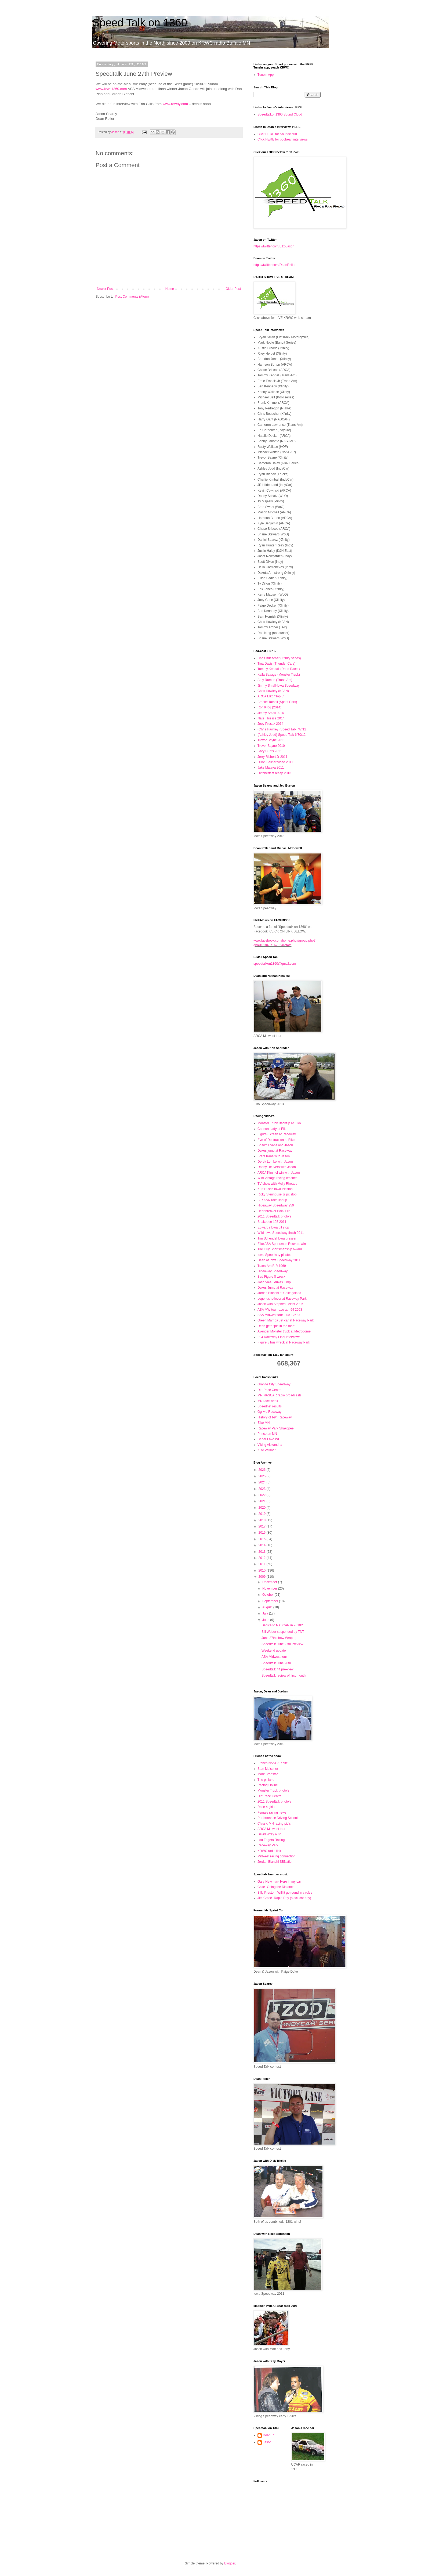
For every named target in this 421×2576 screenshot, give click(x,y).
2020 (263, 1507)
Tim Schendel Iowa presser (276, 1238)
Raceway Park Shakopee (275, 1428)
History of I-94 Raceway (274, 1417)
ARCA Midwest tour (271, 1829)
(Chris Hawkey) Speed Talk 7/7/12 (281, 729)
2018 (263, 1520)
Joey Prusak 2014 (270, 724)
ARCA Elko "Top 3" (271, 696)
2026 (263, 1470)
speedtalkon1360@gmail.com (274, 963)
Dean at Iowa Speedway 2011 (278, 1260)
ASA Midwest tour (274, 1657)
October (268, 1595)
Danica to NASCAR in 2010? (282, 1625)
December (270, 1582)
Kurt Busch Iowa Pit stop (275, 1189)
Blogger (229, 2563)
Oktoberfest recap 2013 (274, 773)
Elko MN (263, 1423)
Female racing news (271, 1812)
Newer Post (105, 289)
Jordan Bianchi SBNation (275, 1862)
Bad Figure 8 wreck (271, 1276)
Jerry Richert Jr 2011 (272, 757)
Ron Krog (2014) (269, 707)
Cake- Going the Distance (275, 1887)
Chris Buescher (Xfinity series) (279, 658)
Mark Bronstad (267, 1774)
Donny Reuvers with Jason (276, 1167)
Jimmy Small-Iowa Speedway (278, 685)
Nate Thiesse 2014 (271, 718)
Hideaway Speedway (272, 1271)
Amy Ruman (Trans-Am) (274, 680)
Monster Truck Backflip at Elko (279, 1123)
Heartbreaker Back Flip (274, 1211)
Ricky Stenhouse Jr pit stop (276, 1194)
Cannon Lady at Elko (272, 1129)
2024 (263, 1482)
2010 (263, 1570)
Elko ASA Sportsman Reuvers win (281, 1244)
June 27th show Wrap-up (279, 1638)
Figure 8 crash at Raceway (276, 1134)
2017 (263, 1526)
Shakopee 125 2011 (271, 1222)
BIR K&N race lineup (272, 1200)
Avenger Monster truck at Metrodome (284, 1331)
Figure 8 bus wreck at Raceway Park (283, 1342)
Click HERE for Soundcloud (277, 134)
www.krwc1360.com (111, 89)
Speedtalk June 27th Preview (282, 1644)
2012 (263, 1558)
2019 (263, 1514)
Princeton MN (267, 1434)
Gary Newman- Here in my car (279, 1881)
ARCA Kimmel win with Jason (278, 1172)
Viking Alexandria (269, 1445)
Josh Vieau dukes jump (274, 1282)
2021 (263, 1501)
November (270, 1588)
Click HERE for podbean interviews (282, 139)
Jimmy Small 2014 (270, 713)
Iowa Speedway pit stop (274, 1255)
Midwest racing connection (276, 1856)
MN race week (267, 1401)
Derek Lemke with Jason (275, 1161)
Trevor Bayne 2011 (271, 740)
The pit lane (265, 1780)
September (270, 1601)
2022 (263, 1495)
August (267, 1607)
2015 (263, 1539)
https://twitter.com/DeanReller (274, 265)
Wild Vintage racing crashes (277, 1178)
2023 (263, 1489)
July (265, 1613)
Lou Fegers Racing (271, 1840)
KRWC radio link (269, 1851)
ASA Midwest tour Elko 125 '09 (279, 1315)
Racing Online (267, 1785)
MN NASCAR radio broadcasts (279, 1395)
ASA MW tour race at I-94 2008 (279, 1310)
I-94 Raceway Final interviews (278, 1337)
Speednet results (269, 1406)
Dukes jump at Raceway (274, 1150)
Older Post (233, 289)
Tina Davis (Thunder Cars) (276, 663)
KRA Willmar (266, 1450)
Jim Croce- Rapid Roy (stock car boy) (284, 1898)
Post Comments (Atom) (132, 296)
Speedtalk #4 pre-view (277, 1669)
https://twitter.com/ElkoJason (273, 246)
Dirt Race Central (269, 1390)
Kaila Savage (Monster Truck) (278, 674)
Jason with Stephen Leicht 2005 (280, 1304)
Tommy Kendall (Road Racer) (278, 669)
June (266, 1620)
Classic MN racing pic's (274, 1823)
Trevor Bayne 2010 (271, 746)
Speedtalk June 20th (276, 1663)
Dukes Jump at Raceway (275, 1287)
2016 (263, 1532)
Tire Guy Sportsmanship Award (279, 1249)
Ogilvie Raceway (269, 1412)
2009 (263, 1577)
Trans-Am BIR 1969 (271, 1266)
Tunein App (265, 75)
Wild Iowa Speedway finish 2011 (280, 1233)
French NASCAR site (272, 1763)
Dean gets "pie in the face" (276, 1326)
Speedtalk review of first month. (284, 1675)
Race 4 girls (265, 1807)
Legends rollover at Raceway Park (282, 1298)
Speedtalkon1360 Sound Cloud (279, 114)
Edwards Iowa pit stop (273, 1227)
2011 (263, 1564)
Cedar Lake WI (268, 1439)
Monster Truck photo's (273, 1790)
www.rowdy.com (175, 104)
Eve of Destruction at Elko (276, 1140)
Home (169, 289)
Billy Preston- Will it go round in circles (284, 1892)
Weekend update (274, 1650)
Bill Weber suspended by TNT (283, 1632)
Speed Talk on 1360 (139, 22)
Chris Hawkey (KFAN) (273, 691)
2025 (263, 1476)
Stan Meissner (267, 1769)
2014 (263, 1545)
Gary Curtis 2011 (269, 751)
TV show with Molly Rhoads (277, 1184)
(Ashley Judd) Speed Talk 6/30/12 (281, 735)
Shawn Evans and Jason (275, 1145)
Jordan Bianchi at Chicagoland (279, 1293)
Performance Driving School (277, 1818)
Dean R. (269, 2435)
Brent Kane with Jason (273, 1156)
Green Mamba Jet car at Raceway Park (285, 1320)
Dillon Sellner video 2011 (275, 762)
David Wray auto (269, 1834)
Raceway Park (267, 1845)
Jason (267, 2442)
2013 (263, 1552)
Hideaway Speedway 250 (275, 1205)
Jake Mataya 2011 (270, 767)
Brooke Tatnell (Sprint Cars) (277, 702)
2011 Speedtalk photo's (274, 1216)
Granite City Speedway (274, 1384)
